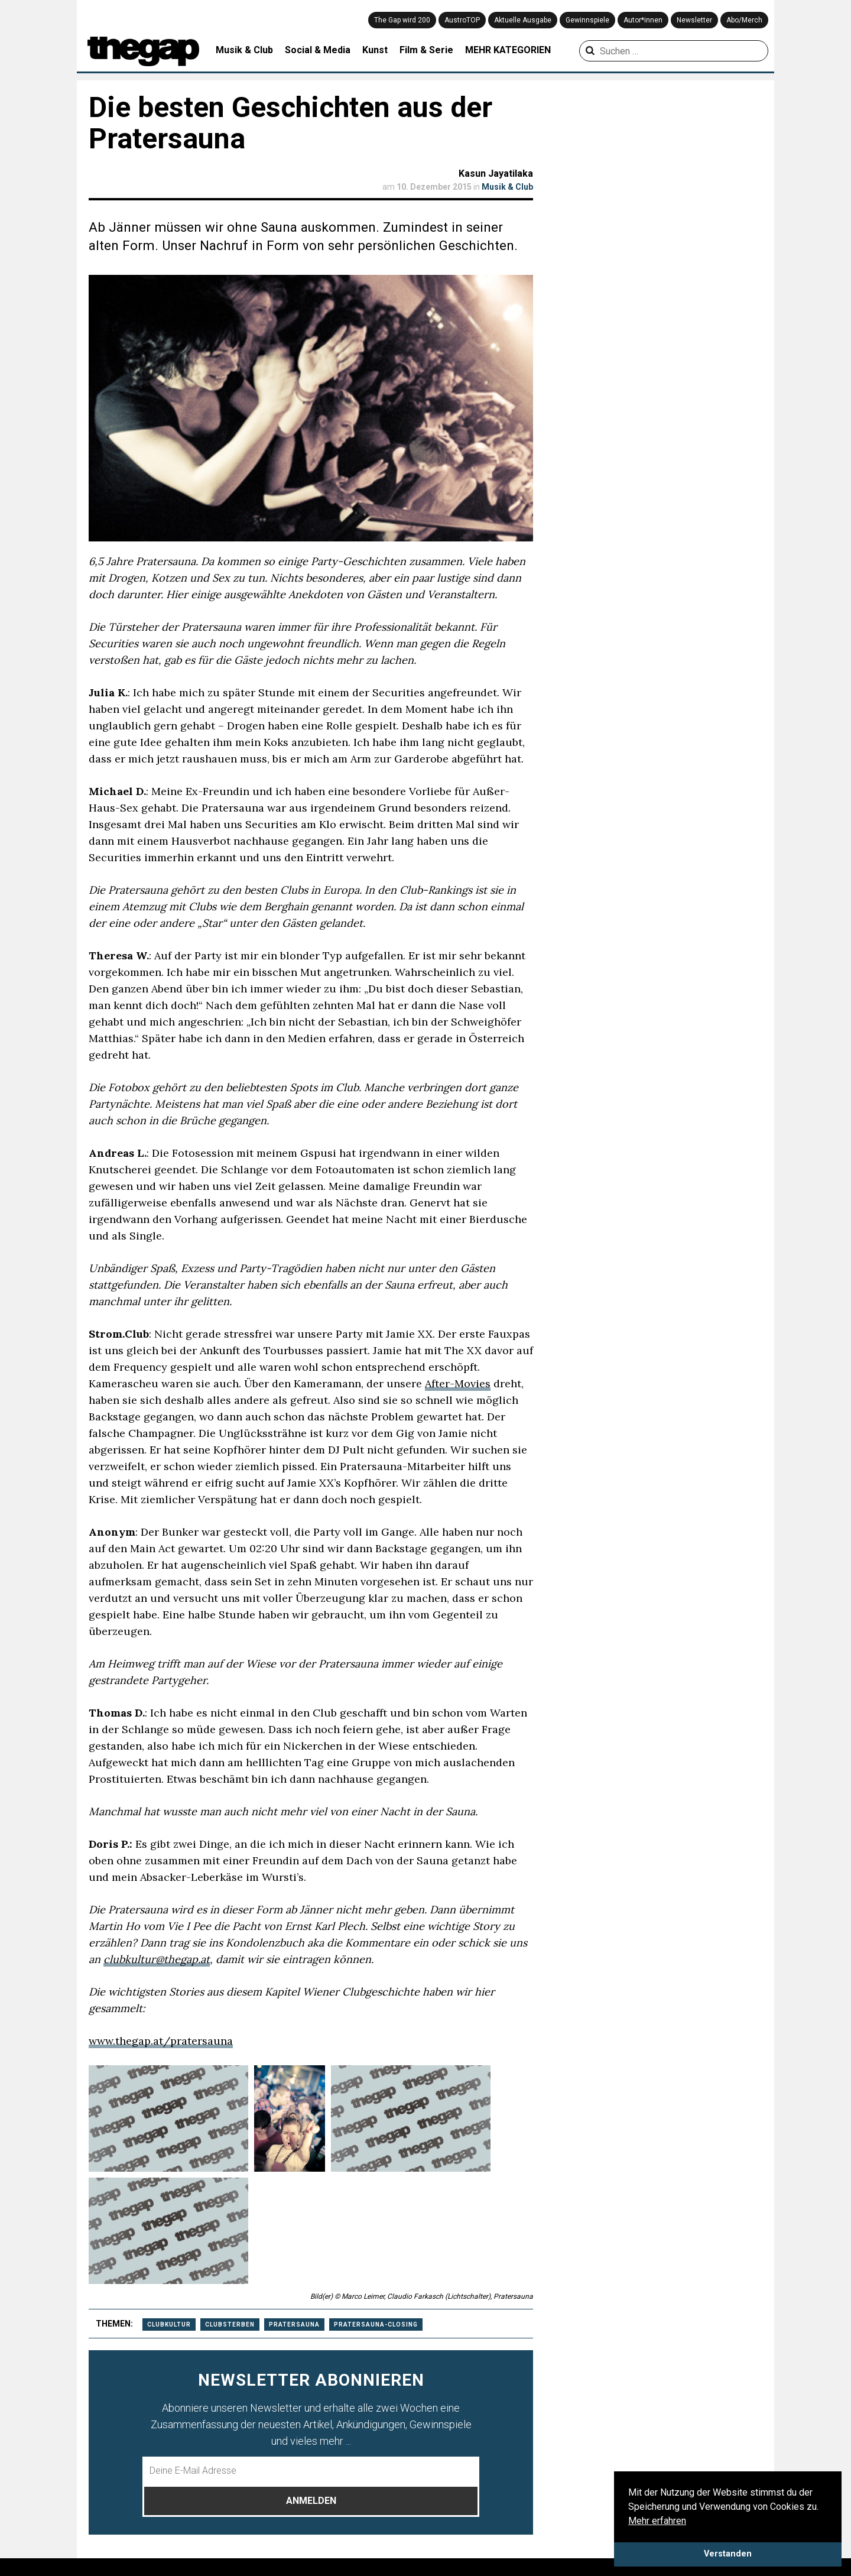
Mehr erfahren (657, 2520)
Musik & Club (244, 50)
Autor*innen (642, 20)
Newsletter (694, 20)
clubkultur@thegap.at (156, 1959)
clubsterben (230, 2324)
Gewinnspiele (587, 20)
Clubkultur (169, 2324)
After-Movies (458, 1383)
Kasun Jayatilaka (496, 173)
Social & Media (317, 50)
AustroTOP (462, 20)
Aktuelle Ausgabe (522, 20)
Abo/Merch (744, 20)
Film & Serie (426, 50)
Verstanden (728, 2554)
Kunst (375, 50)
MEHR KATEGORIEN (508, 50)
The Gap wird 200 (402, 20)
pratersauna (294, 2324)
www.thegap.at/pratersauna (161, 2041)
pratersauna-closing (376, 2324)
